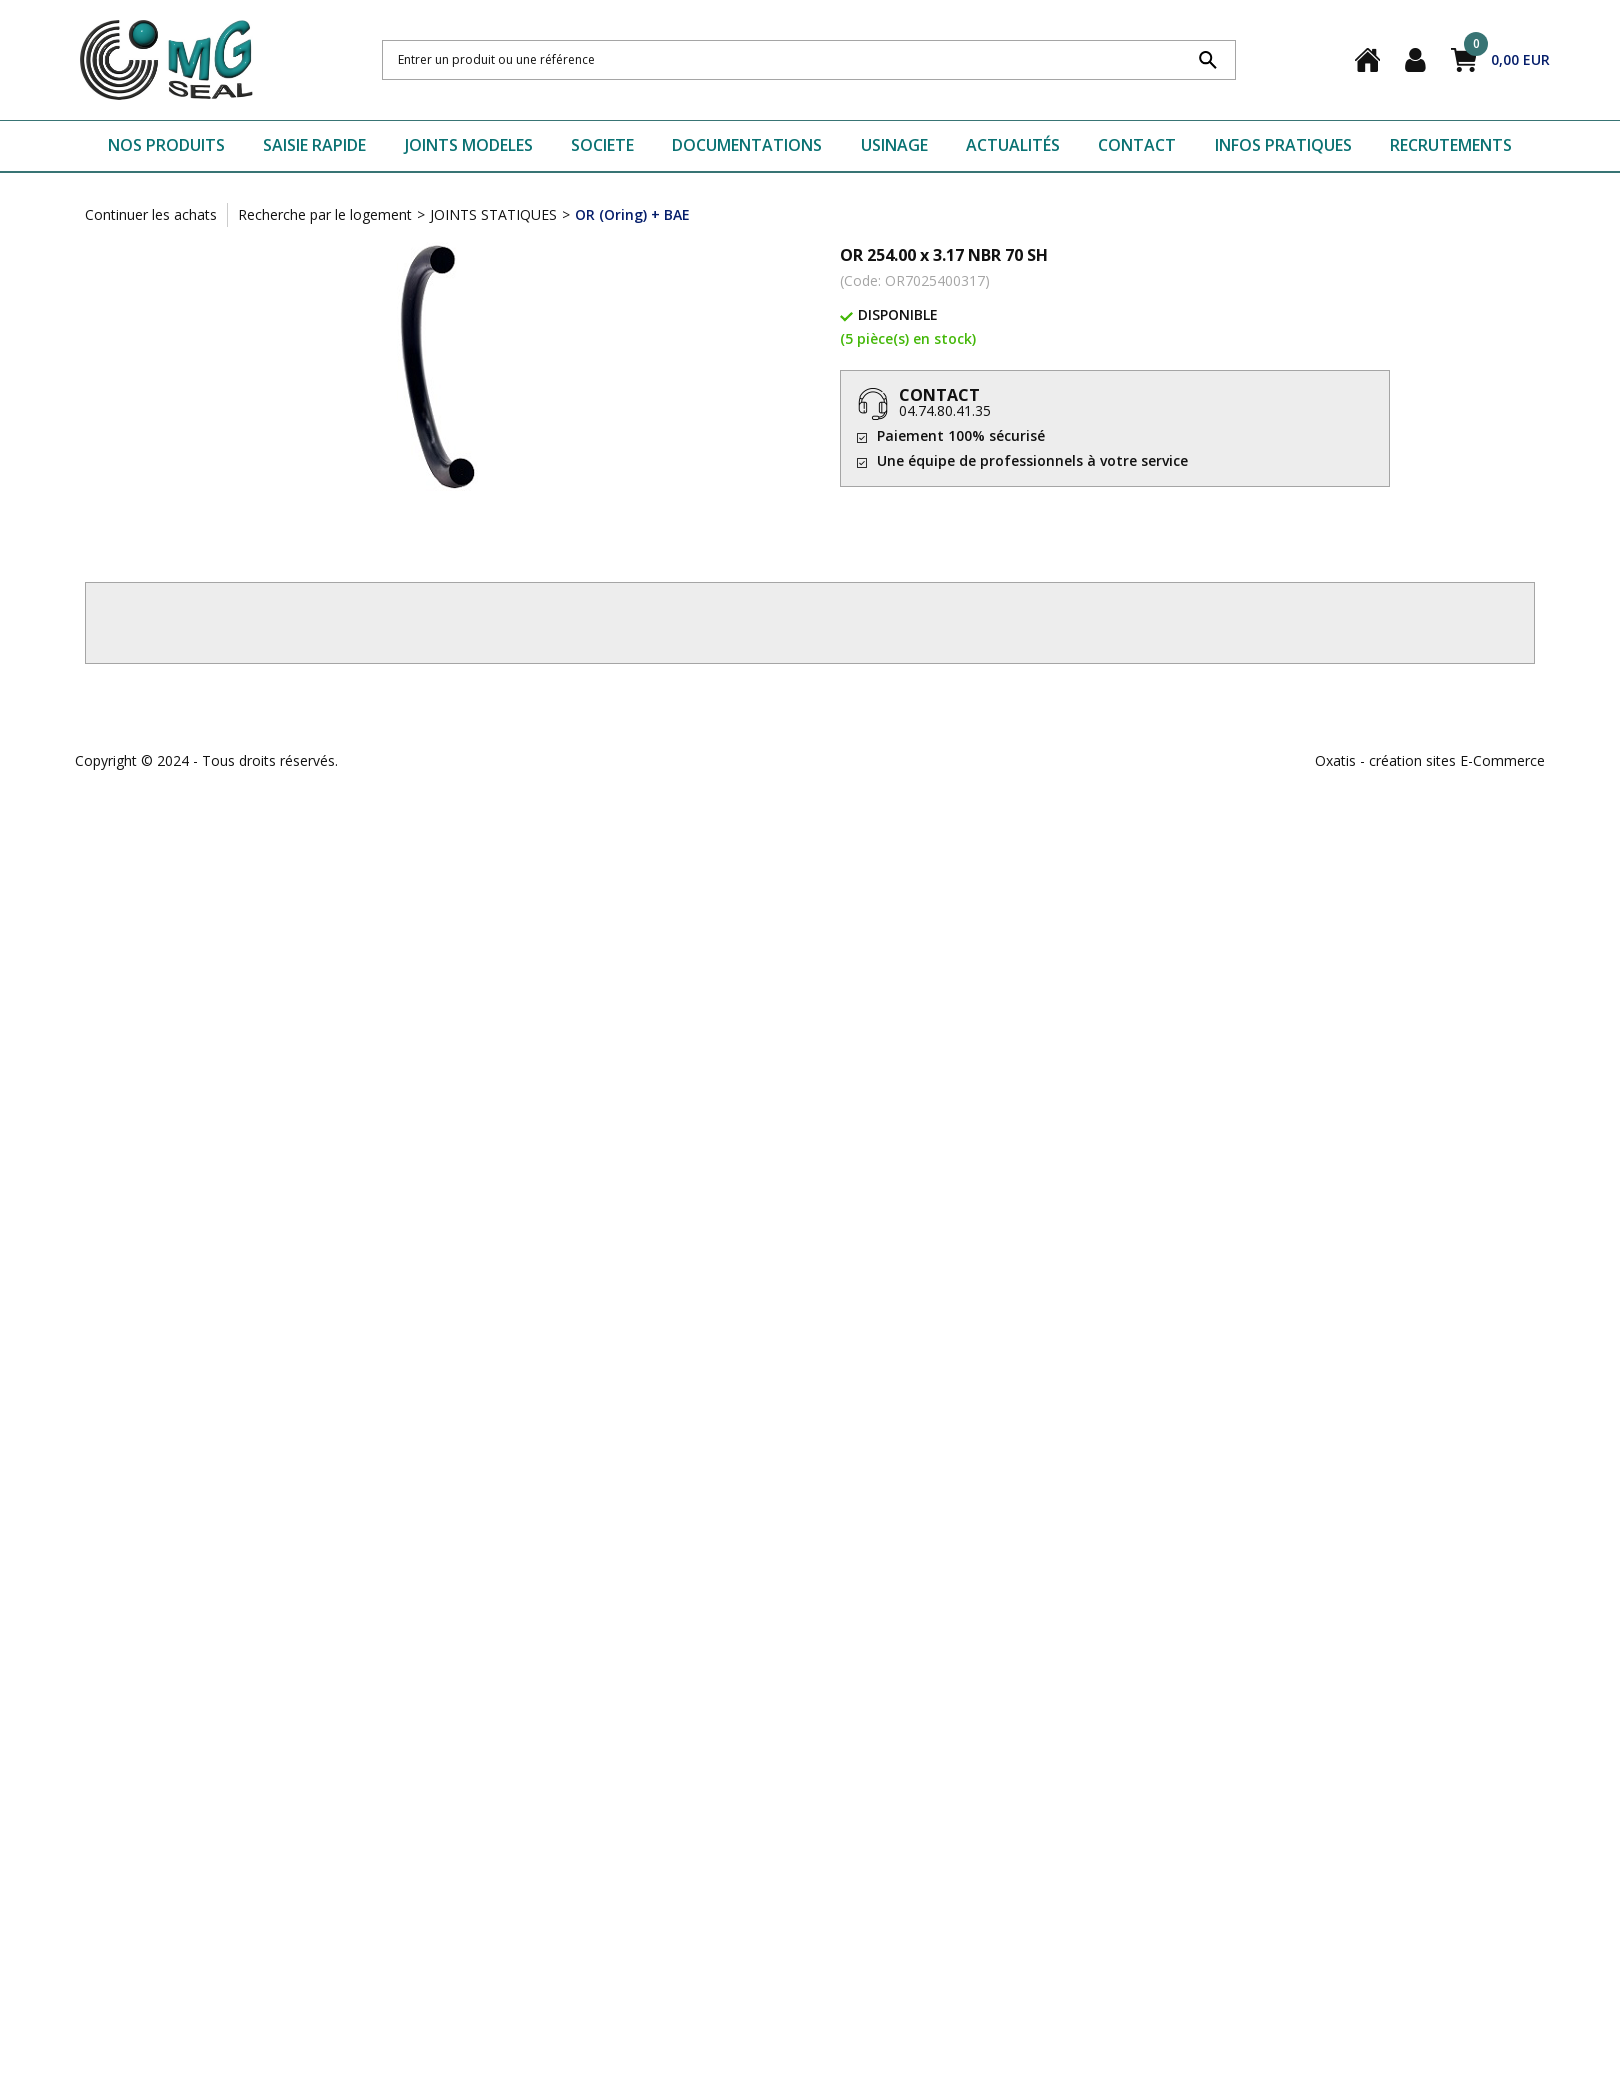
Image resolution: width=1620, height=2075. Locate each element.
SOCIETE (602, 145)
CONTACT (1137, 145)
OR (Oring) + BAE (632, 214)
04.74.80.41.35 (945, 410)
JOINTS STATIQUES (493, 214)
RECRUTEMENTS (1451, 145)
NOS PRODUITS (166, 145)
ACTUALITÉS (1013, 145)
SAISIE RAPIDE (314, 145)
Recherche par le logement (325, 214)
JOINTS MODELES (469, 145)
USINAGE (894, 145)
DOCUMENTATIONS (747, 145)
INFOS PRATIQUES (1283, 145)
